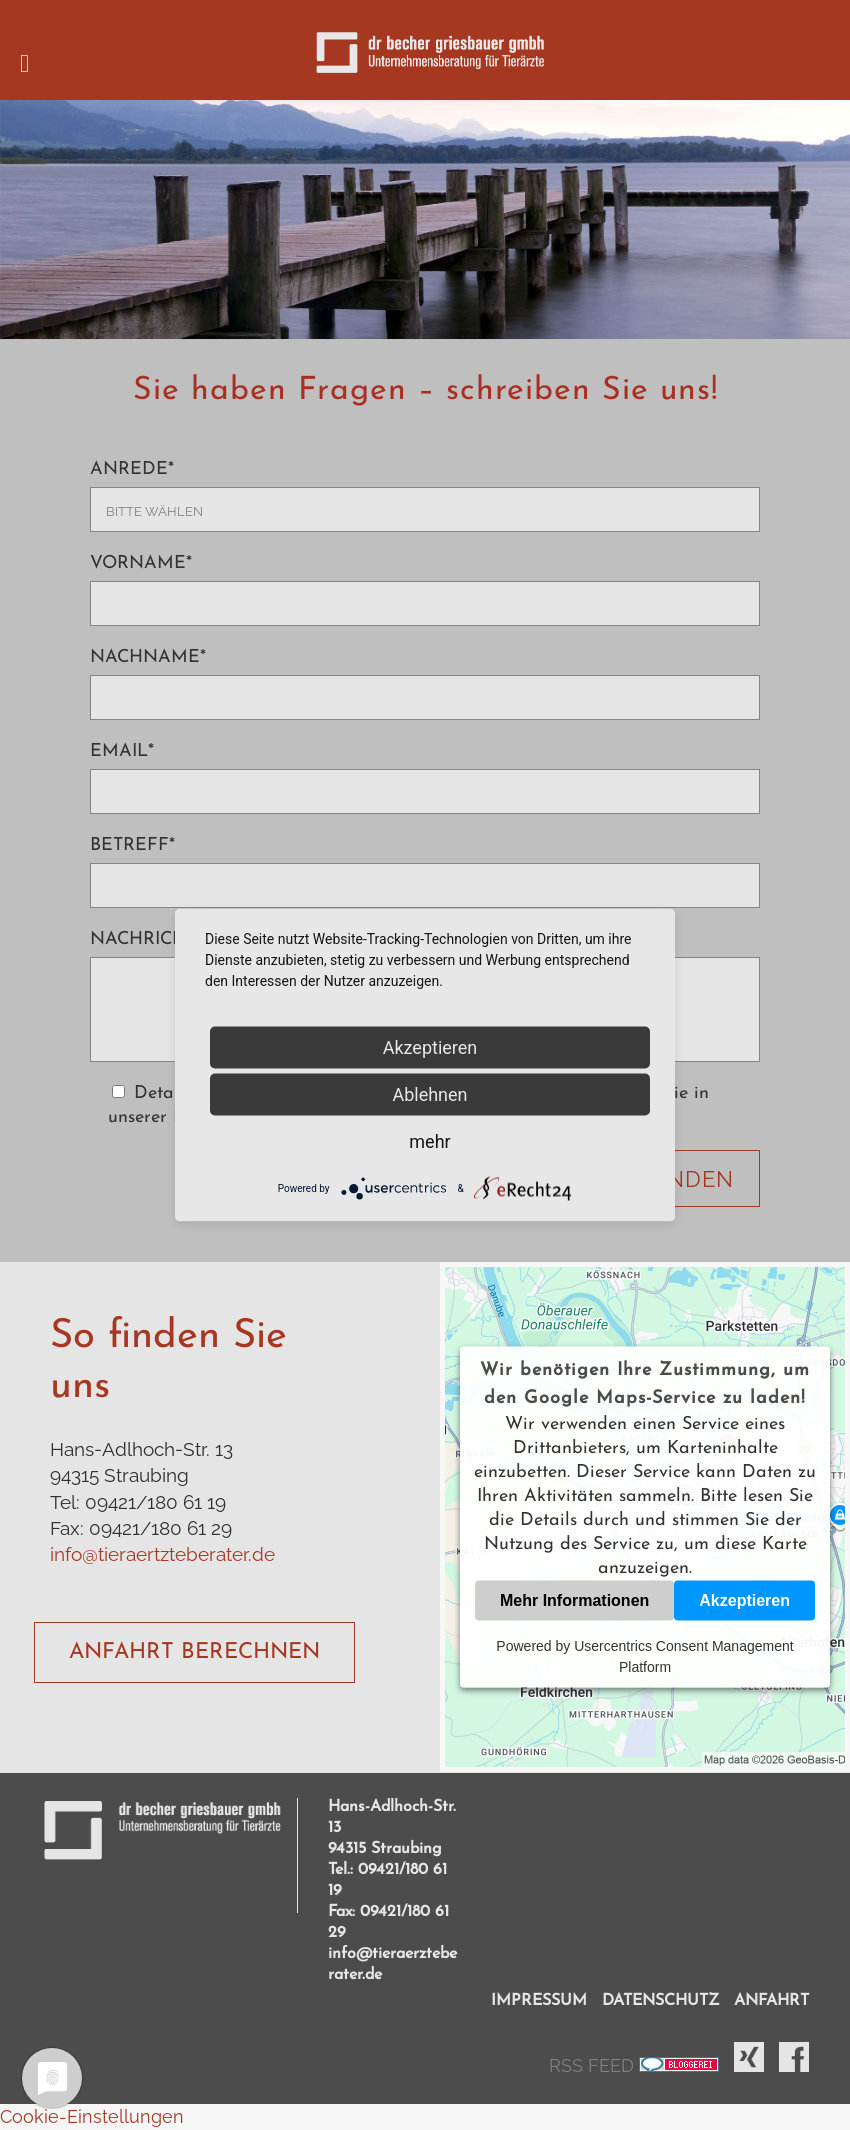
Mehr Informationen (574, 1600)
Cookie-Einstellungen (92, 2116)
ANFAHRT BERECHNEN (194, 1652)
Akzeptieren (744, 1600)
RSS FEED (594, 2065)
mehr (429, 1141)
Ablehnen (429, 1094)
